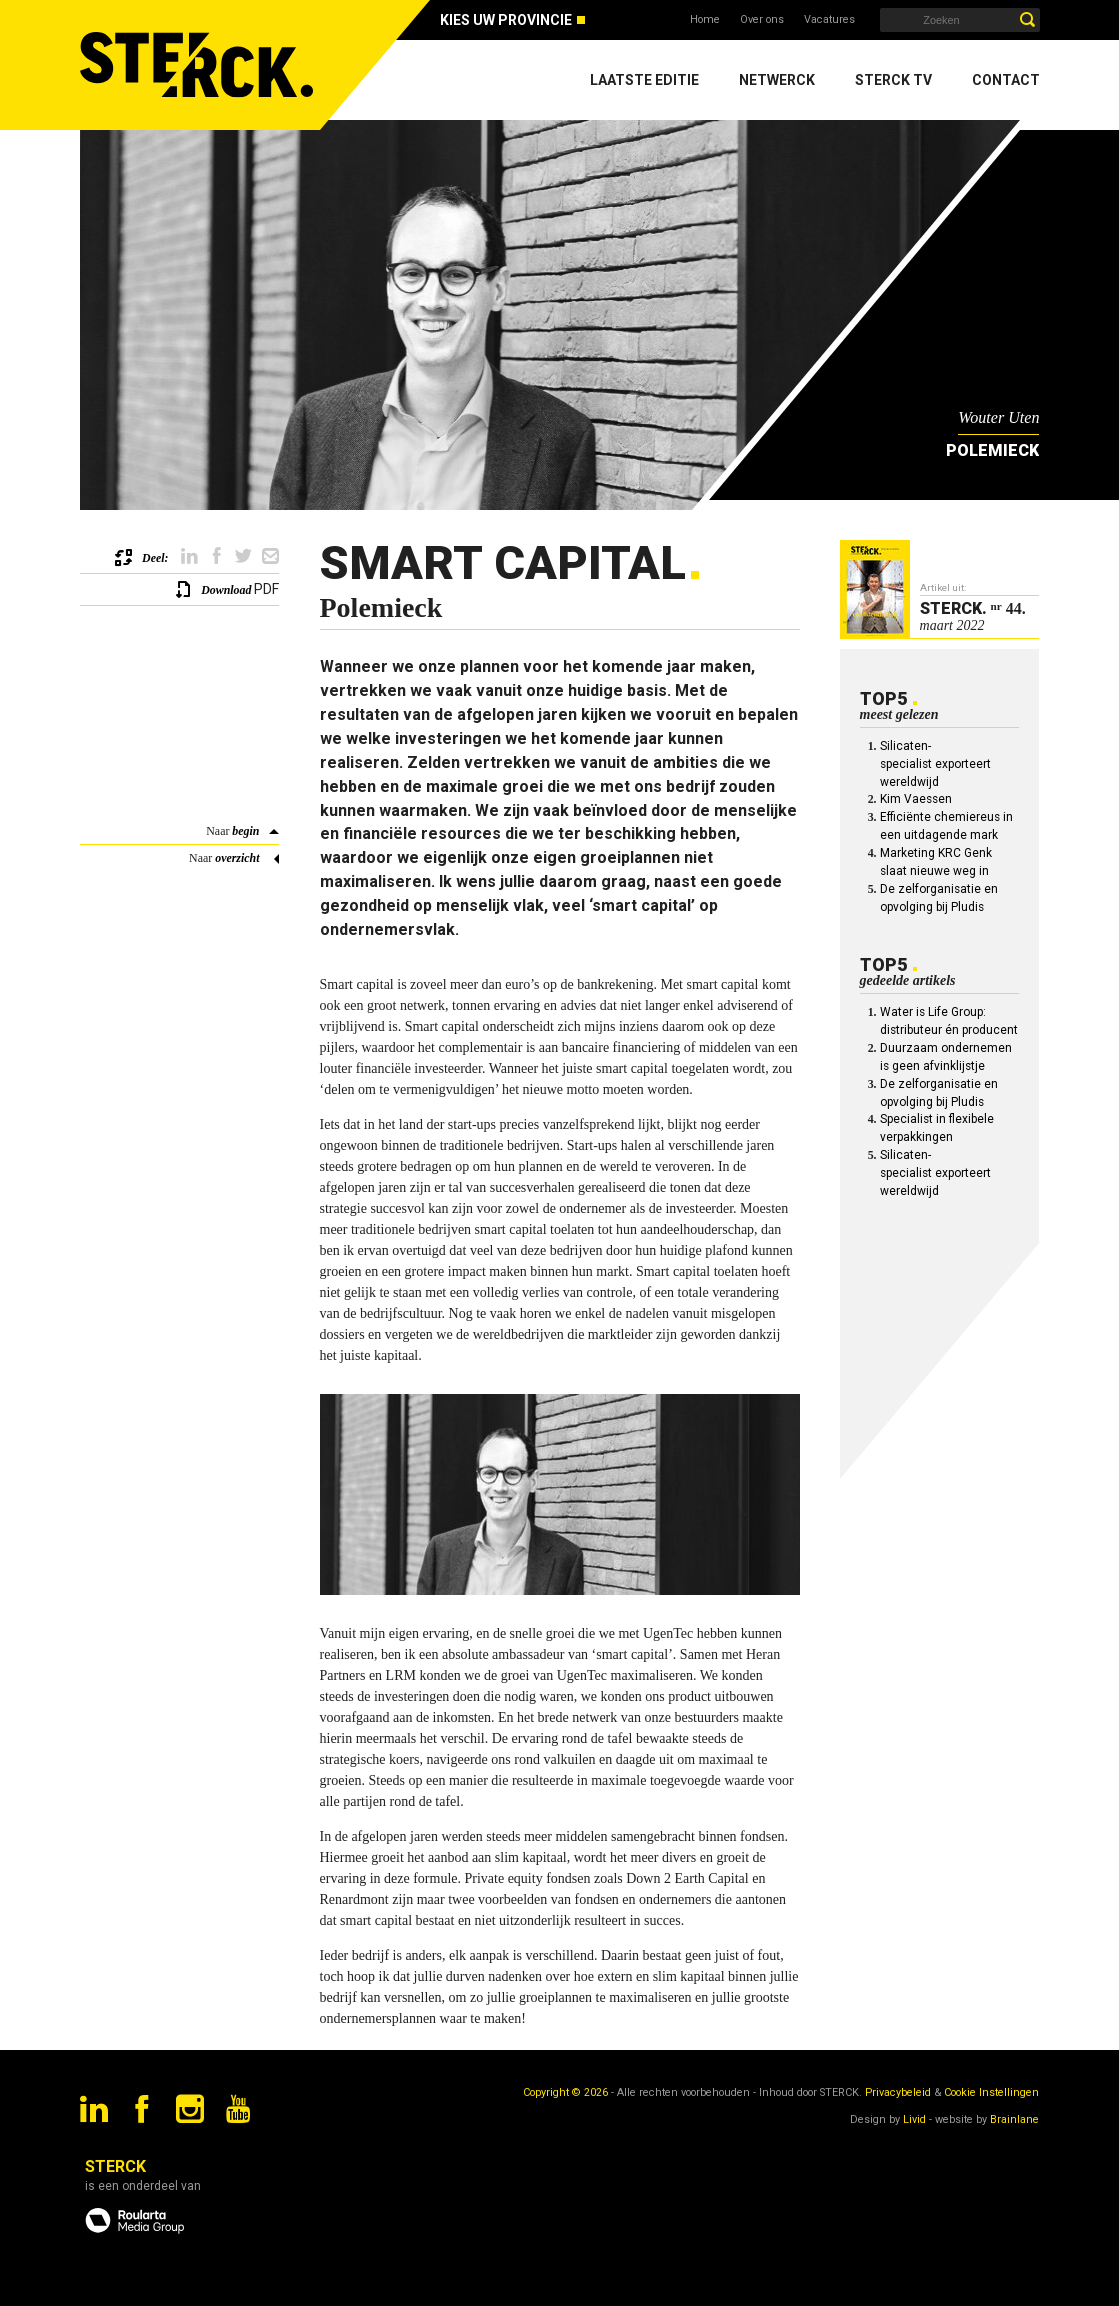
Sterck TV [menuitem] (893, 80)
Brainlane (1014, 2119)
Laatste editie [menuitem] (644, 80)
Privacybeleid (898, 2092)
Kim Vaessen (916, 799)
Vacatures (829, 19)
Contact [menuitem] (1006, 80)
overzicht (237, 858)
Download (226, 590)
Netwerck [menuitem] (777, 80)
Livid (914, 2119)
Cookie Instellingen (991, 2092)
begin (245, 831)
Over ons (762, 19)
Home (705, 19)
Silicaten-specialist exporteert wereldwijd (935, 764)
